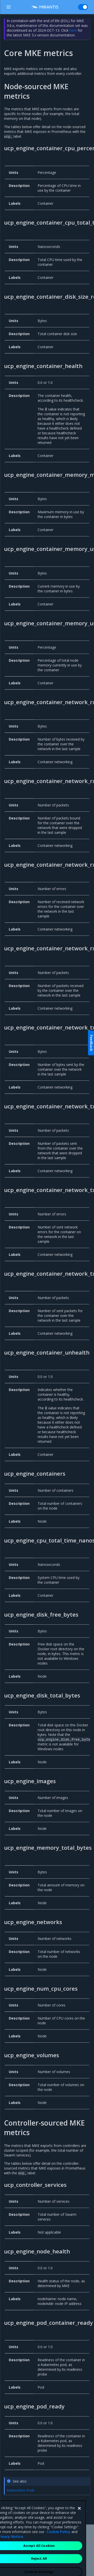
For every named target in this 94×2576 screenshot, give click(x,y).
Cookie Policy (58, 2561)
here (73, 30)
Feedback (91, 1043)
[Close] (79, 2537)
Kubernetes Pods (21, 2490)
